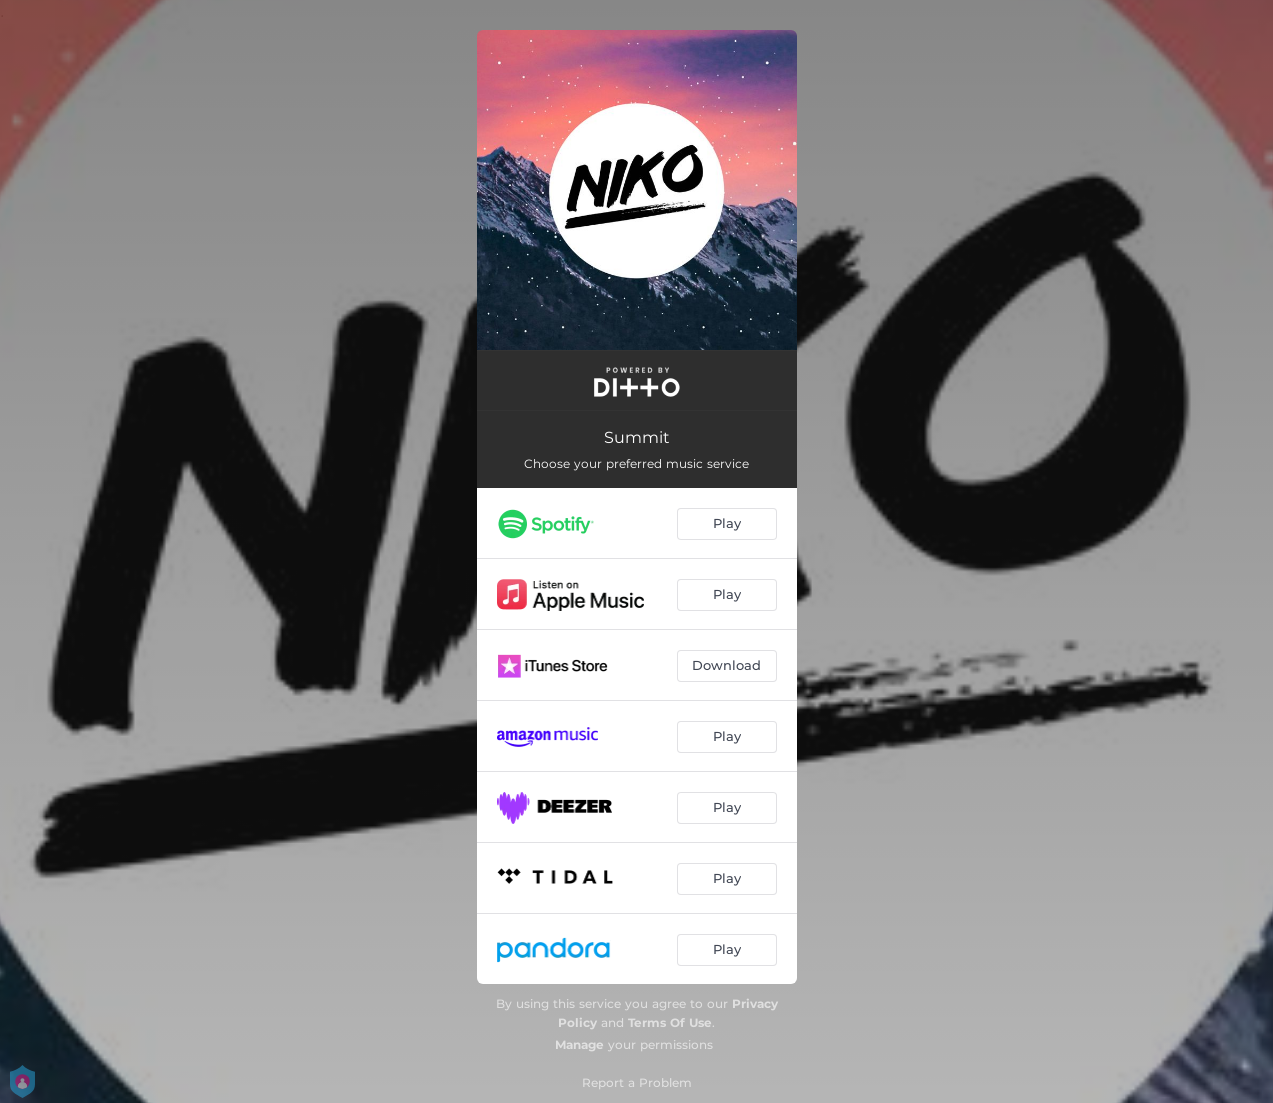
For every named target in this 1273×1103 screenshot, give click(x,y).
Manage (579, 1044)
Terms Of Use (670, 1022)
